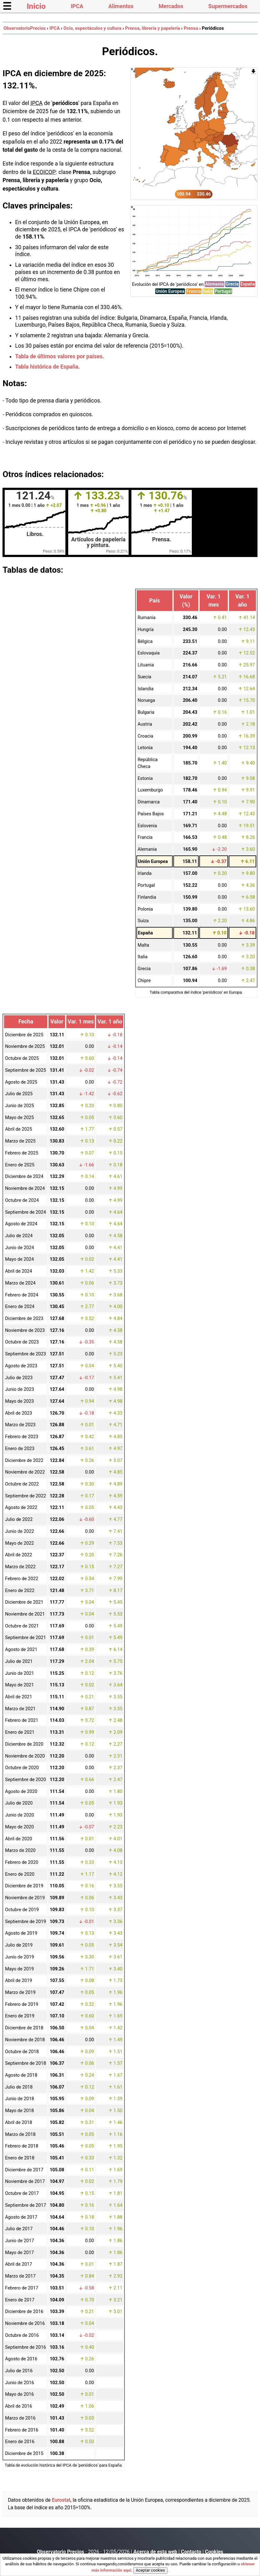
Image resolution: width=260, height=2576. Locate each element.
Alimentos (120, 6)
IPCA (77, 6)
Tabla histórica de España (46, 367)
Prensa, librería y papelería (152, 28)
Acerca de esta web (155, 2552)
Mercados (171, 6)
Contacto (191, 2552)
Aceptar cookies (150, 2570)
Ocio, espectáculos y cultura (92, 28)
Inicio (36, 6)
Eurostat (61, 2500)
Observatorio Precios (60, 2552)
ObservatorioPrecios (24, 28)
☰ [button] (7, 6)
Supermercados (227, 6)
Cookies (214, 2552)
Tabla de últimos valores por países (58, 356)
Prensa (191, 28)
